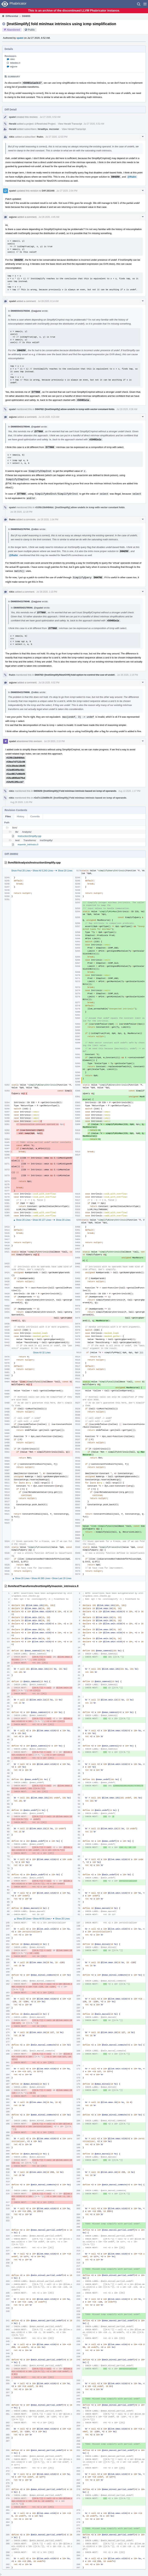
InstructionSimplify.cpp (29, 836)
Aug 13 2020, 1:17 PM (129, 791)
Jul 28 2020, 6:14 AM (48, 301)
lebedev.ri (15, 62)
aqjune (13, 66)
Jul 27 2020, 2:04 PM (67, 191)
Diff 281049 (48, 190)
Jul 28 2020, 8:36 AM (127, 409)
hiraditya (43, 129)
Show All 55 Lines (41, 1918)
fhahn (40, 136)
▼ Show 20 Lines (63, 870)
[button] (145, 4)
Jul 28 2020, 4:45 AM (49, 217)
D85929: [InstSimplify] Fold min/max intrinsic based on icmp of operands (75, 791)
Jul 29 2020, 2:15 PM (54, 741)
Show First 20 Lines (20, 870)
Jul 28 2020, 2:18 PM (127, 675)
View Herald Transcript (70, 123)
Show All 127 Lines (42, 1220)
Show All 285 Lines (41, 1578)
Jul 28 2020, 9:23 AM (49, 417)
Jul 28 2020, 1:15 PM (46, 592)
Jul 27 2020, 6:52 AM (50, 117)
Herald (12, 123)
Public (31, 29)
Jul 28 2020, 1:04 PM (47, 519)
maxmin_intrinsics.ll (28, 844)
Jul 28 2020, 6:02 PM (49, 682)
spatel (20, 38)
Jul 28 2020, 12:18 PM (21, 512)
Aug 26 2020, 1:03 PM (21, 802)
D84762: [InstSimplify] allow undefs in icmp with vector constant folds (74, 409)
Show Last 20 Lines (61, 1578)
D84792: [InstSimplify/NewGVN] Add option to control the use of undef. (75, 674)
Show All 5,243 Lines (43, 870)
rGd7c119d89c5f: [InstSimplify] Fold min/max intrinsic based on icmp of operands (80, 797)
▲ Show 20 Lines (21, 1220)
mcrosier (54, 129)
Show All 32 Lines (41, 1352)
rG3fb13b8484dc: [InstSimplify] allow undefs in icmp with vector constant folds (80, 507)
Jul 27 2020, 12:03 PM (56, 137)
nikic (12, 59)
